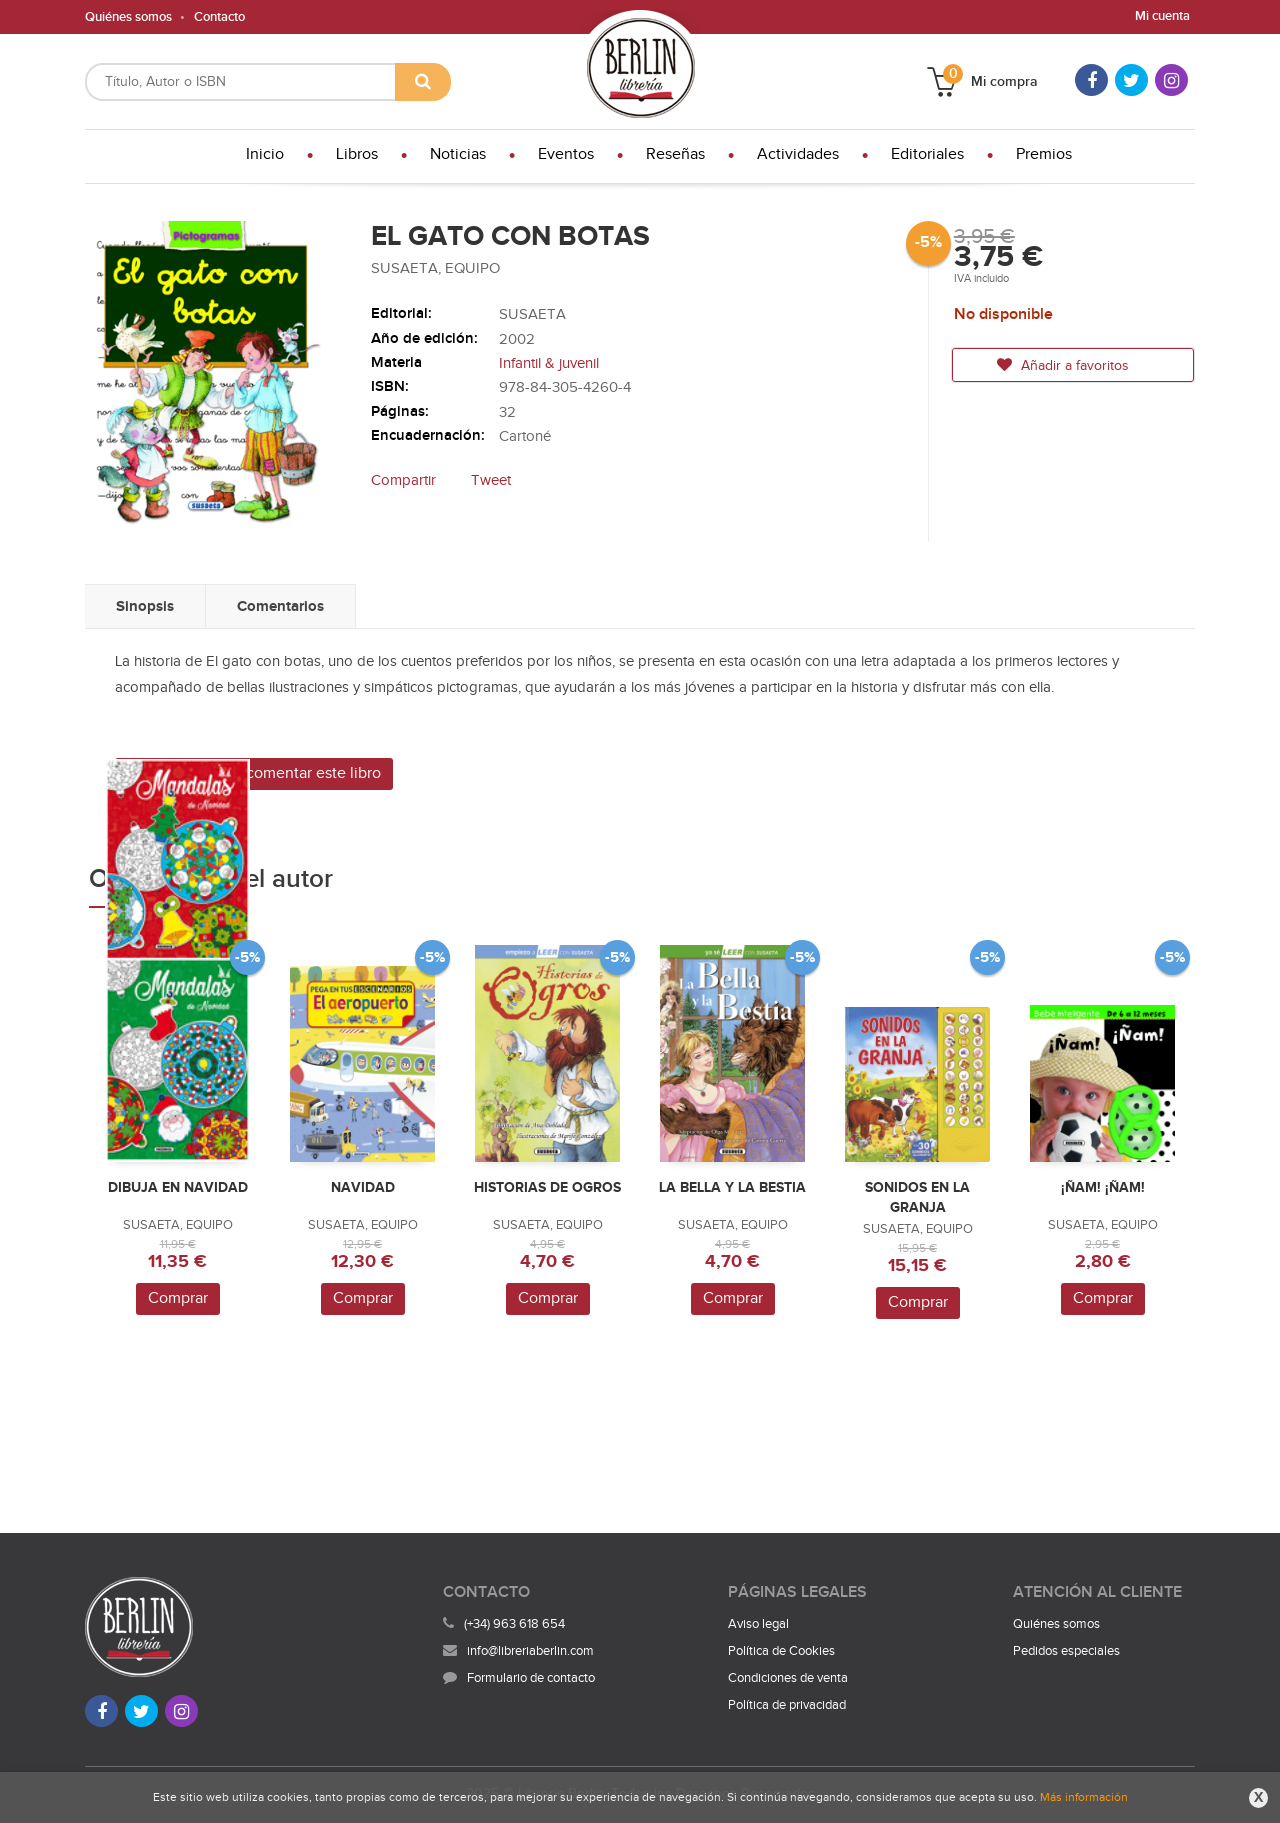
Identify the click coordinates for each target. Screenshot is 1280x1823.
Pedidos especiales (1066, 1651)
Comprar (178, 1298)
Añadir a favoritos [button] (1063, 365)
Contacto (219, 17)
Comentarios (280, 606)
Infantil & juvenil (549, 363)
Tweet (491, 480)
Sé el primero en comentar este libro (254, 773)
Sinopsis (145, 606)
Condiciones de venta (788, 1678)
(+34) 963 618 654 (514, 1624)
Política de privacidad (787, 1705)
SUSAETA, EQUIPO (435, 268)
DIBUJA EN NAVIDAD (178, 1187)
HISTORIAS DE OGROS (547, 1187)
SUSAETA (532, 314)
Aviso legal (758, 1624)
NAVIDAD (363, 1187)
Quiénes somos (128, 17)
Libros (357, 154)
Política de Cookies (781, 1651)
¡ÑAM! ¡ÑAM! (1103, 1187)
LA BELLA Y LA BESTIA (732, 1187)
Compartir (403, 480)
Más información (1084, 1797)
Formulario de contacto (519, 1678)
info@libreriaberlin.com (518, 1651)
